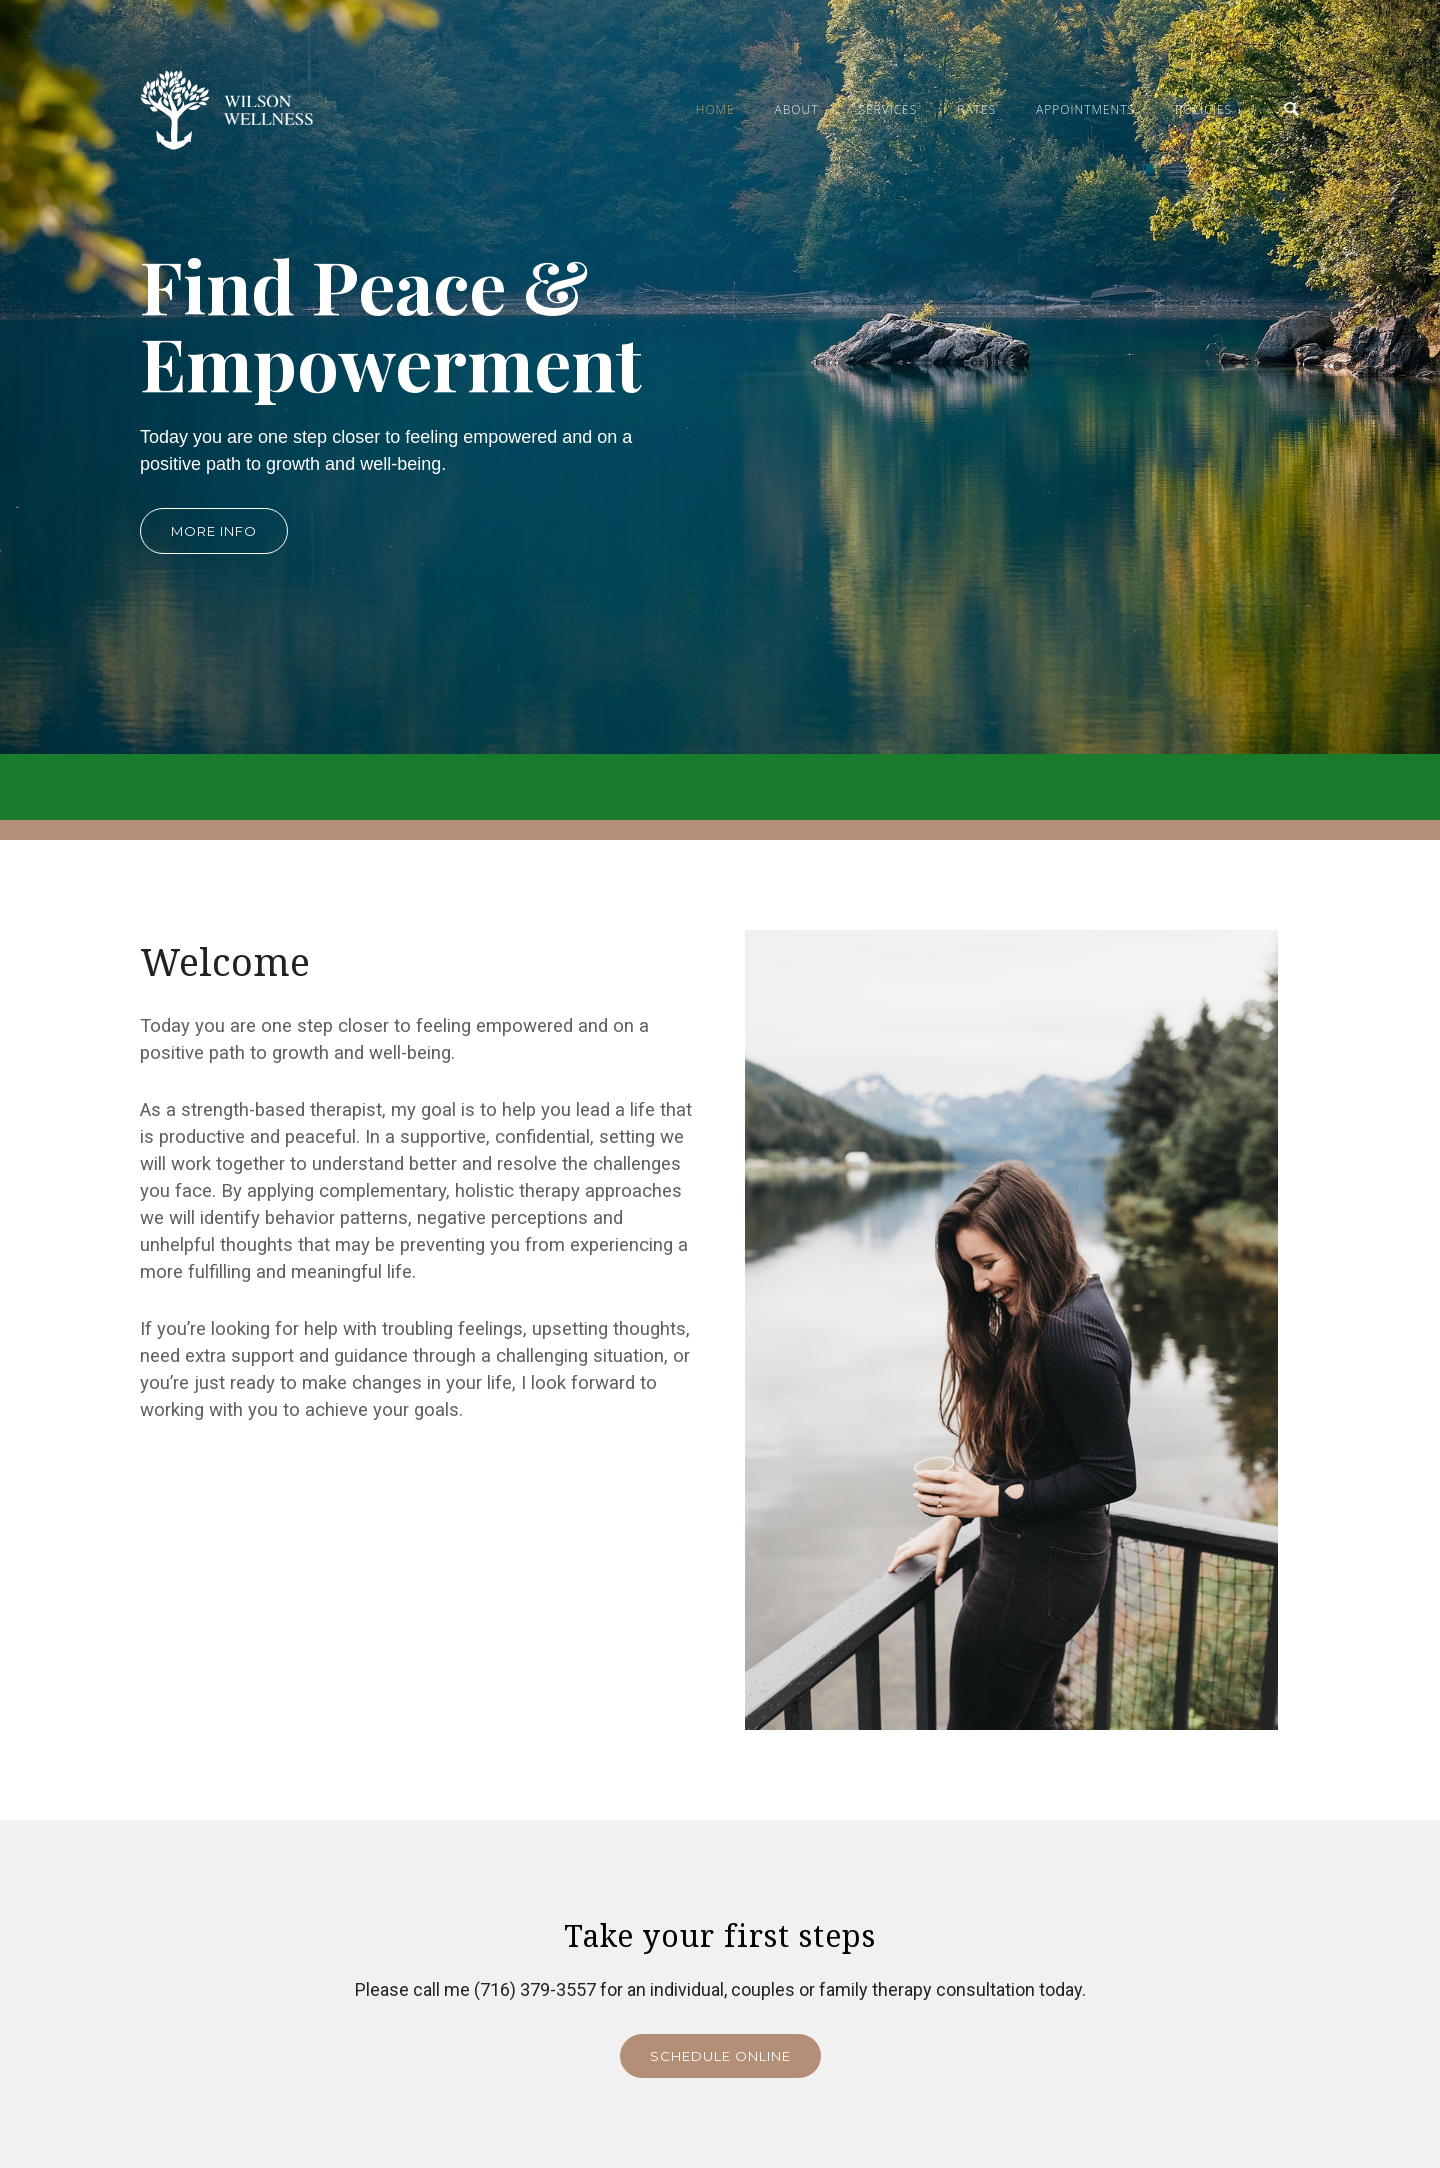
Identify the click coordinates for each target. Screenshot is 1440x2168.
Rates (976, 109)
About (797, 109)
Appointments (1085, 109)
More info (214, 531)
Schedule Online (720, 2056)
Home (715, 109)
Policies (1203, 109)
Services (887, 109)
